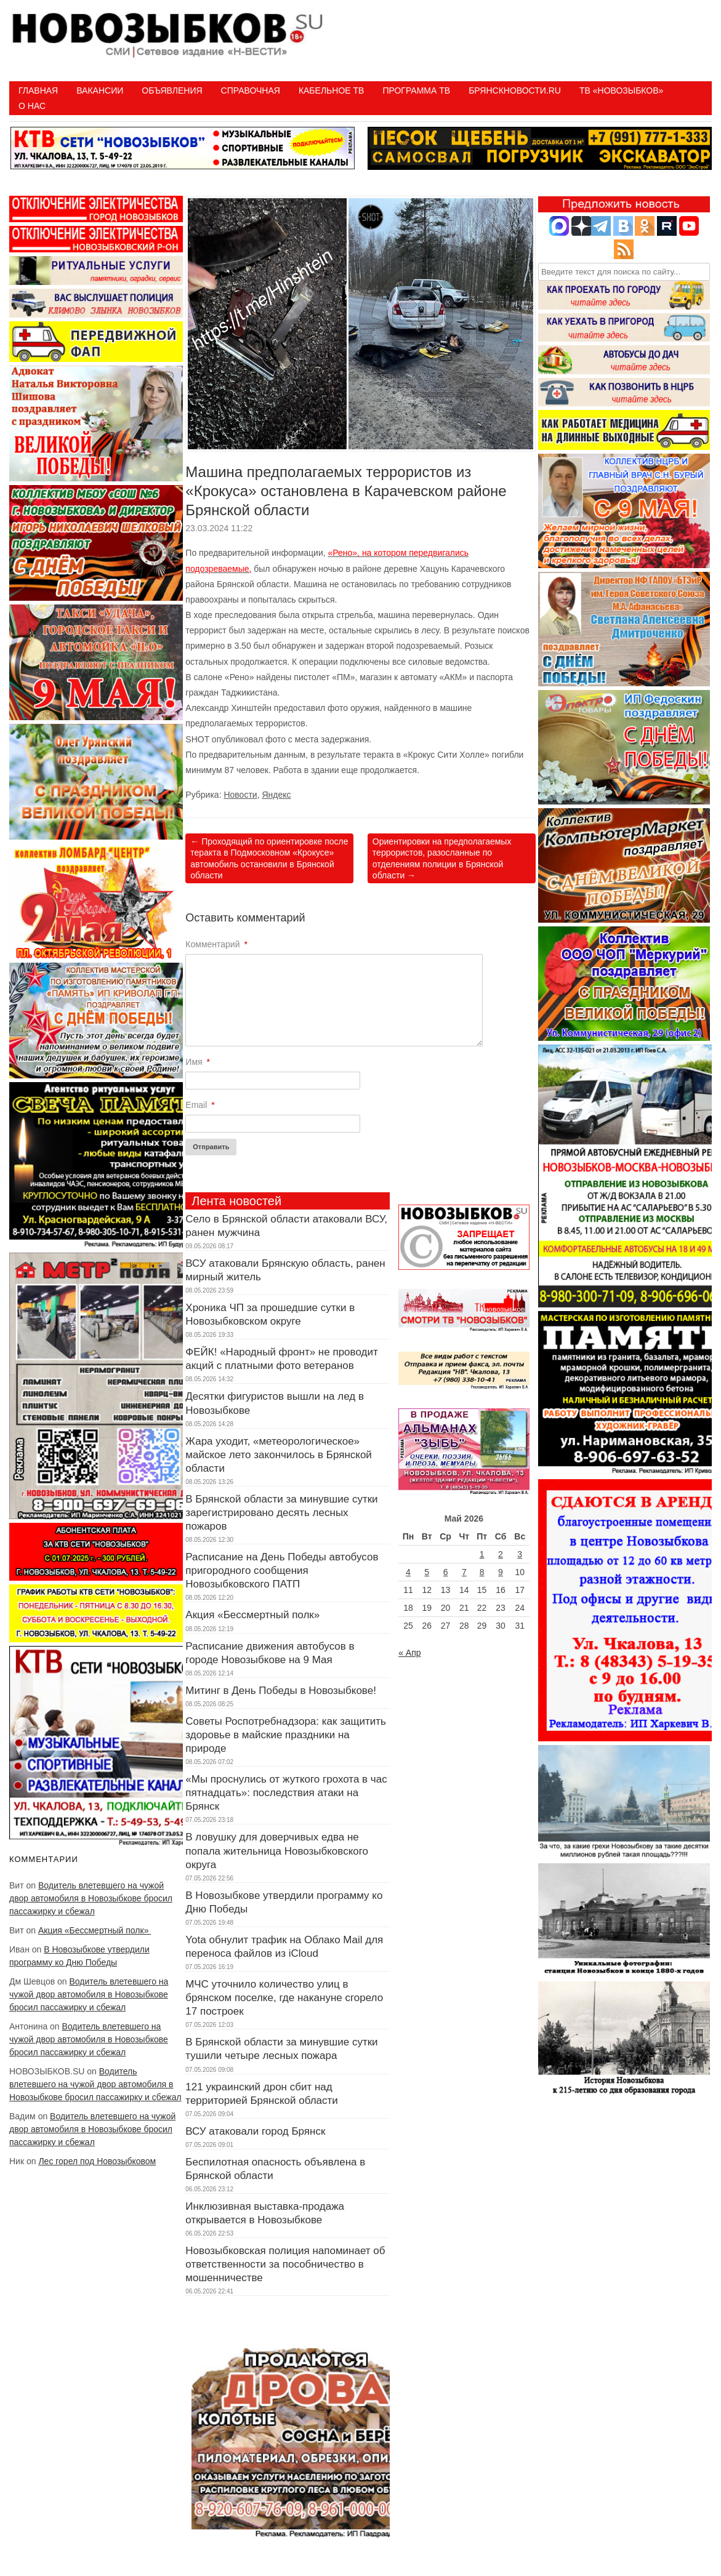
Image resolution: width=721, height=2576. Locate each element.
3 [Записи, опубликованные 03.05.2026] (519, 1554)
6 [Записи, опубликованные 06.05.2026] (445, 1572)
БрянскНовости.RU (515, 90)
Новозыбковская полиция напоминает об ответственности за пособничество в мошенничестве (285, 2264)
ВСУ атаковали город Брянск (255, 2131)
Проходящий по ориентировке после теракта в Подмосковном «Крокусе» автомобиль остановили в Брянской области (269, 858)
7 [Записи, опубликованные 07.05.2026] (464, 1572)
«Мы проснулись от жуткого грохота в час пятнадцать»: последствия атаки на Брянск (286, 1792)
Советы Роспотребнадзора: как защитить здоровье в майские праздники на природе (285, 1734)
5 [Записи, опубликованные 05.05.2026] (426, 1572)
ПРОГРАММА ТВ (416, 90)
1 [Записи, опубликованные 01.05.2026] (482, 1554)
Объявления (172, 90)
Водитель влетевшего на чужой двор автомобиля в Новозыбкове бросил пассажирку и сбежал (90, 1898)
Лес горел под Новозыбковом (97, 2161)
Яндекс (276, 795)
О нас (32, 106)
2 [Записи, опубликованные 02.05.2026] (500, 1554)
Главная (38, 90)
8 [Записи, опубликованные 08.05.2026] (482, 1572)
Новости (240, 795)
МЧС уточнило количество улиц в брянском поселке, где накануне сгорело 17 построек (284, 1997)
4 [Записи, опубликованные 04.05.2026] (408, 1572)
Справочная (250, 90)
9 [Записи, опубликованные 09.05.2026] (500, 1572)
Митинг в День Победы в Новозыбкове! (280, 1690)
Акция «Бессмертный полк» (94, 1930)
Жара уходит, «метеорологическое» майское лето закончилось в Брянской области (278, 1454)
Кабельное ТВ (332, 90)
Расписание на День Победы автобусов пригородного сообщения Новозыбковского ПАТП (281, 1570)
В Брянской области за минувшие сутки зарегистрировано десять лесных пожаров (281, 1512)
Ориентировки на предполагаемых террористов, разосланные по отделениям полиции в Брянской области (442, 858)
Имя (197, 1062)
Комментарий (216, 944)
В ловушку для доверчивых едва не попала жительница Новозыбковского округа (276, 1850)
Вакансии (99, 90)
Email (199, 1105)
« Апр (409, 1653)
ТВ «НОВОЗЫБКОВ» (621, 90)
